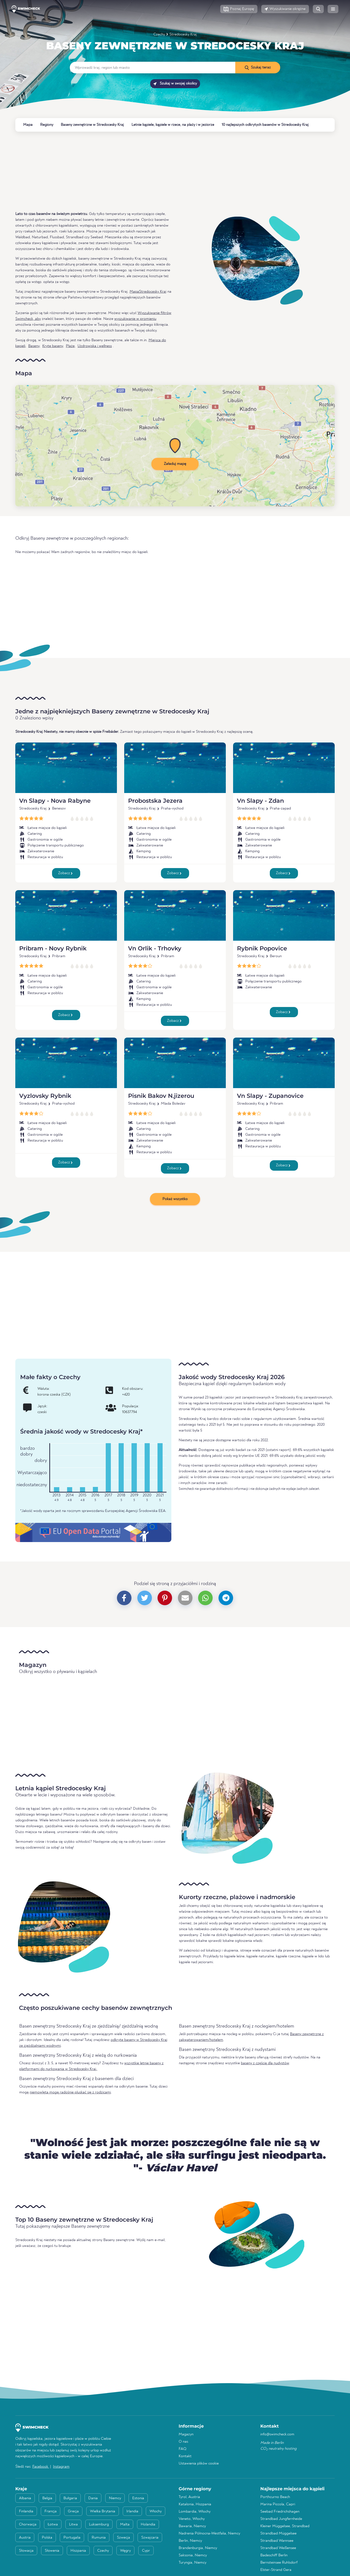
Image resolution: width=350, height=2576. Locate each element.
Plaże (70, 346)
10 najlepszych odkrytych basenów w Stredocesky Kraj (265, 125)
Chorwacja (27, 2524)
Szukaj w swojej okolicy (175, 83)
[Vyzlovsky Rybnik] (66, 1063)
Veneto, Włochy (192, 2519)
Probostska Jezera (155, 800)
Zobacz (65, 873)
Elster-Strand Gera (275, 2570)
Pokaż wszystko (175, 1199)
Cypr (146, 2551)
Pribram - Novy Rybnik (53, 948)
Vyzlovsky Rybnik (45, 1095)
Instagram (61, 2467)
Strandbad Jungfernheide (281, 2519)
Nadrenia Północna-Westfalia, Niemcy (209, 2533)
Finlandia (26, 2511)
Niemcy (115, 2498)
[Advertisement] (161, 171)
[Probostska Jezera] (175, 767)
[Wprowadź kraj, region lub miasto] (152, 67)
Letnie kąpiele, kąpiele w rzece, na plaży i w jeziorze (172, 125)
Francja (50, 2511)
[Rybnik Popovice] (284, 915)
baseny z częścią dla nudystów (265, 2063)
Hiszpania (78, 2551)
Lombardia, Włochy (194, 2512)
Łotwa (53, 2524)
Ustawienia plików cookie (199, 2463)
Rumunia (99, 2538)
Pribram (58, 956)
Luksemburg (99, 2524)
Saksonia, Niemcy (193, 2555)
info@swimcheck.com (277, 2434)
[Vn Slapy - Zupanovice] (284, 1063)
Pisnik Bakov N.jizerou (161, 1095)
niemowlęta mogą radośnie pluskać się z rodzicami (70, 2092)
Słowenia (52, 2551)
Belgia (47, 2498)
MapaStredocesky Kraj (148, 292)
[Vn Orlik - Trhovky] (175, 915)
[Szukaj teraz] (257, 67)
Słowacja (26, 2551)
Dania (93, 2498)
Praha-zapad (280, 808)
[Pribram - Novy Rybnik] (66, 915)
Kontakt (185, 2456)
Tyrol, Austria (189, 2497)
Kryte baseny (52, 346)
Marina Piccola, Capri (277, 2504)
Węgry (125, 2551)
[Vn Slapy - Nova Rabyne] (66, 767)
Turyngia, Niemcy (192, 2563)
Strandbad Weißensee (278, 2548)
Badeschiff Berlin (274, 2555)
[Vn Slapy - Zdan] (284, 767)
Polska (47, 2538)
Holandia (148, 2524)
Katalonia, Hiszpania (195, 2504)
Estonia (138, 2498)
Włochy (155, 2511)
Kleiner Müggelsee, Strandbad (284, 2526)
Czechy (159, 34)
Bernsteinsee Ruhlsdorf (279, 2563)
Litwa (73, 2524)
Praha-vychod (172, 808)
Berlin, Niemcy (190, 2541)
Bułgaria (70, 2498)
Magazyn (186, 2434)
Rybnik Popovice (262, 948)
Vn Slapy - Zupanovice (270, 1095)
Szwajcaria (149, 2538)
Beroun (276, 956)
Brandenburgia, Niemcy (198, 2548)
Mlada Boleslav (173, 1104)
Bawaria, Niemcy (192, 2526)
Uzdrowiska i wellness (95, 346)
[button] (238, 9)
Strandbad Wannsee (276, 2541)
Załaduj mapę (175, 464)
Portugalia (71, 2538)
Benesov (59, 808)
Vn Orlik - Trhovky (154, 948)
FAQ (182, 2449)
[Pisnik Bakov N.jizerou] (175, 1063)
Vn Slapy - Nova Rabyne (55, 800)
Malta (125, 2524)
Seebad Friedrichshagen (279, 2512)
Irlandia (132, 2511)
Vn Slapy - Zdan (260, 800)
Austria (25, 2538)
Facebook (40, 2467)
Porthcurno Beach (275, 2497)
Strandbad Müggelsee (278, 2533)
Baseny (33, 346)
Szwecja (123, 2538)
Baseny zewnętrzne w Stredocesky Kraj (92, 125)
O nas (183, 2442)
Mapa (28, 125)
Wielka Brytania (102, 2511)
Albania (25, 2498)
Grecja (73, 2511)
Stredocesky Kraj (183, 34)
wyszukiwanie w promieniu (135, 319)
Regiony (46, 125)
